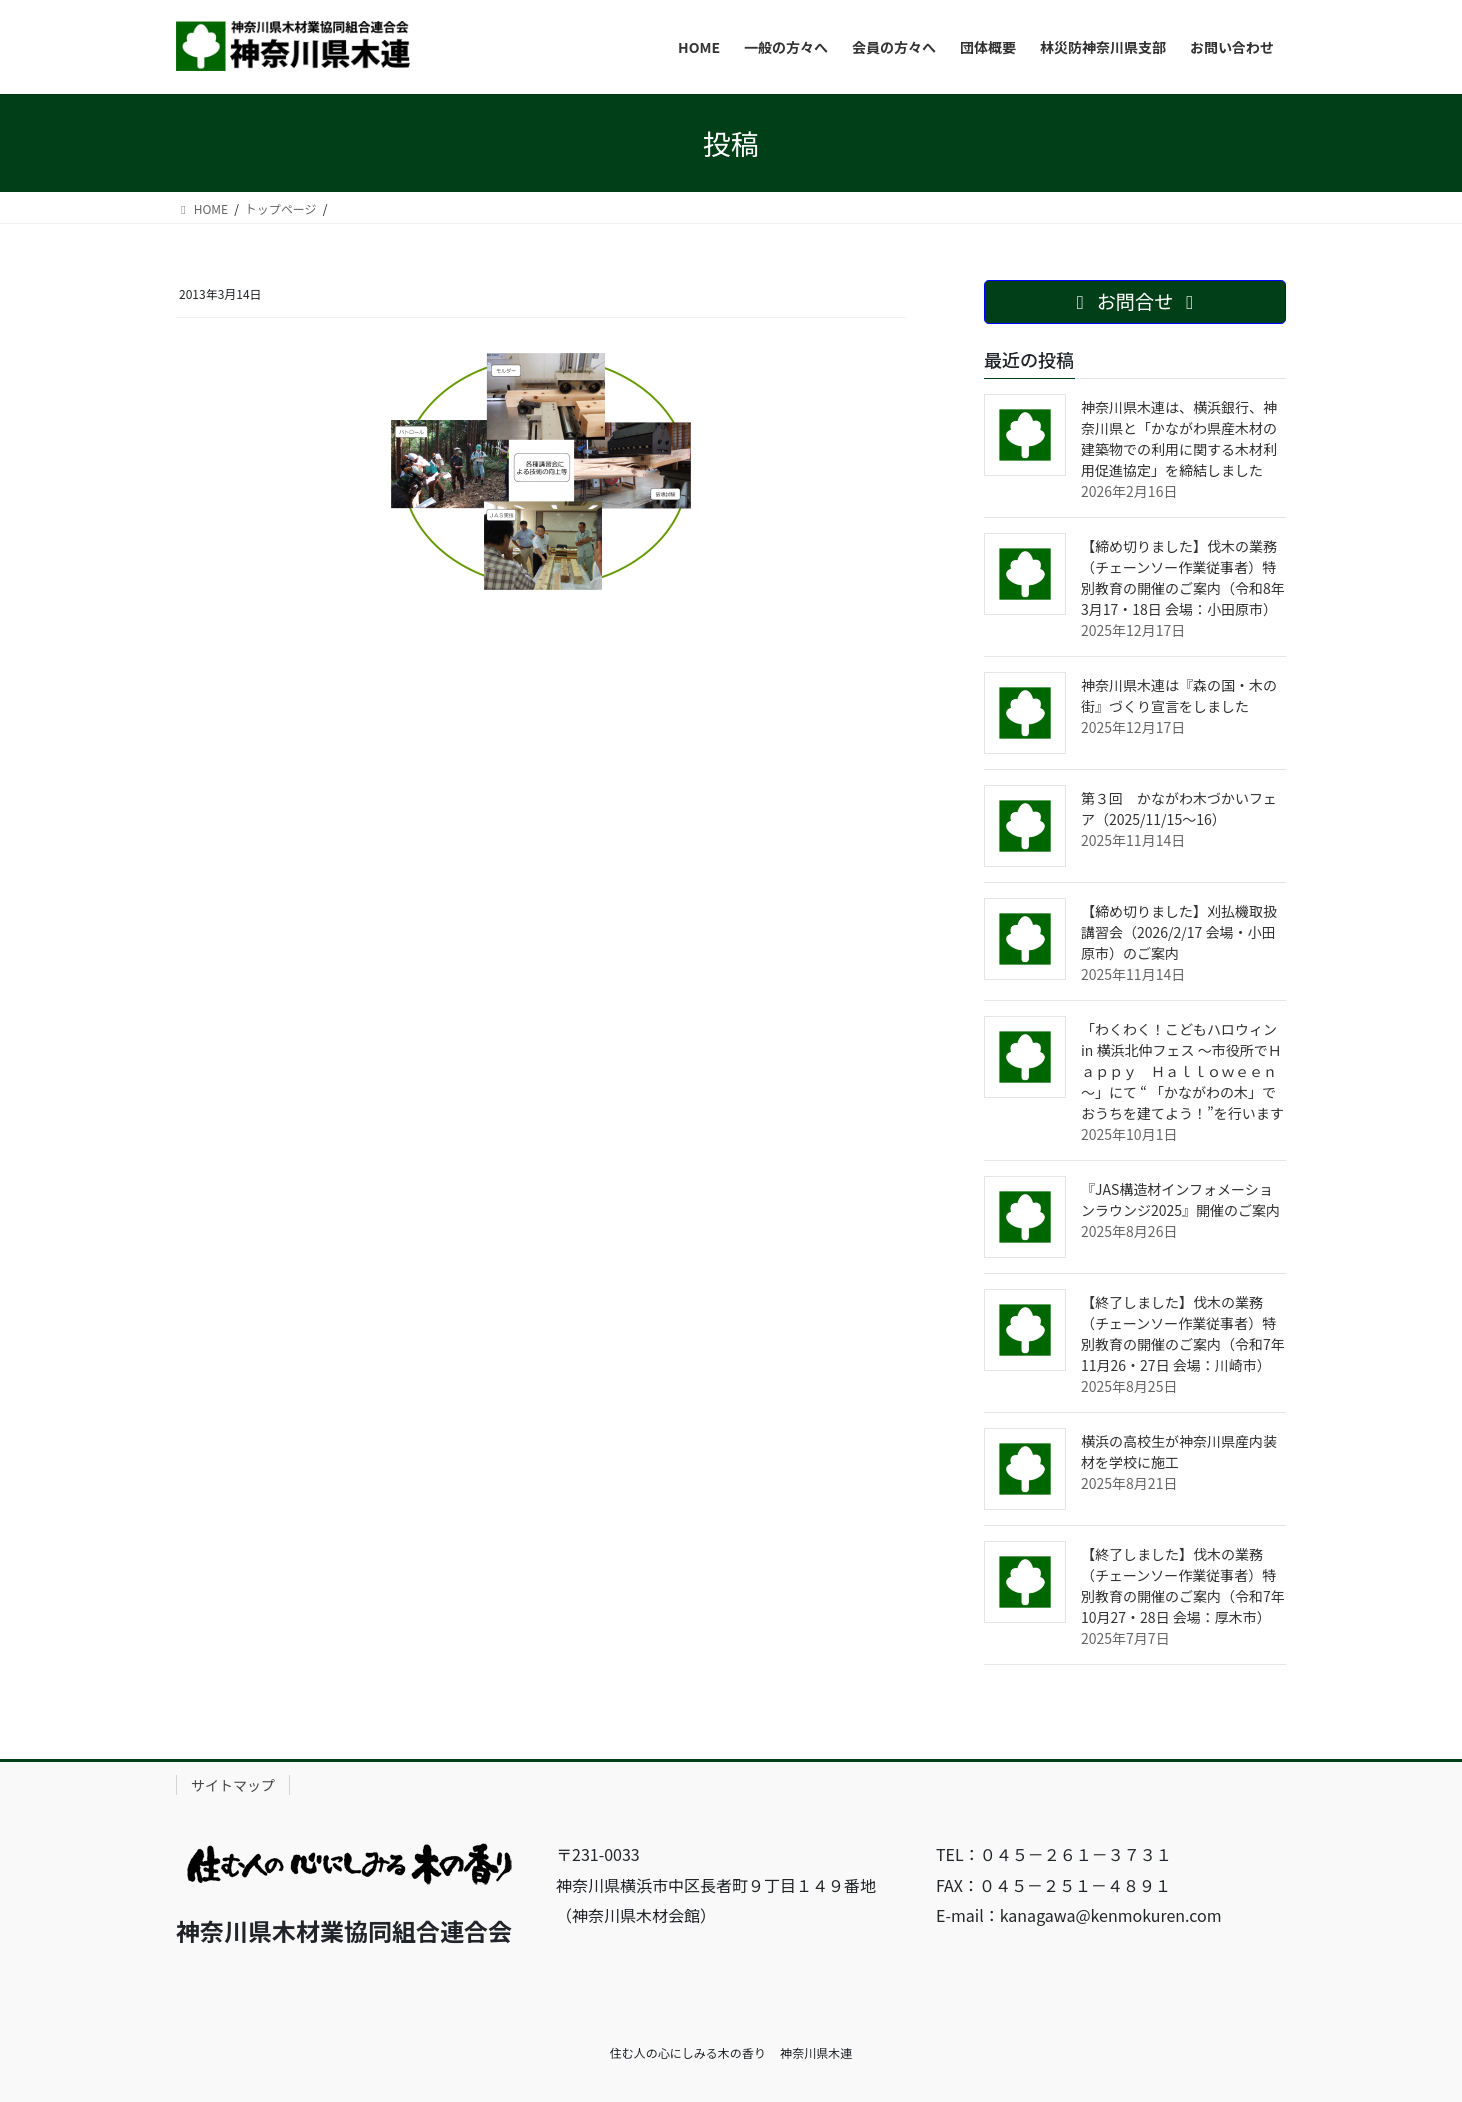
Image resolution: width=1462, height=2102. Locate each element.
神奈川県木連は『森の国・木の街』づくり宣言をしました (1179, 695)
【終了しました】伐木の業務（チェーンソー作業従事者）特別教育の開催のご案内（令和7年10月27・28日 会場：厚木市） (1183, 1585)
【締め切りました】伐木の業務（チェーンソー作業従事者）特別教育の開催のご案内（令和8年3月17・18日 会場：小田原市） (1183, 577)
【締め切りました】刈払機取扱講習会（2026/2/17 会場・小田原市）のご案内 (1179, 932)
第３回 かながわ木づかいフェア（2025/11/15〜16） (1179, 808)
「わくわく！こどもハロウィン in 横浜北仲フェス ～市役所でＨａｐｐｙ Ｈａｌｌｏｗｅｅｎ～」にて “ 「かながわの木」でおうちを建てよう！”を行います (1182, 1071)
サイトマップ (233, 1785)
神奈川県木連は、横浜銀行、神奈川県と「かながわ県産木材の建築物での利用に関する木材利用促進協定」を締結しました (1179, 438)
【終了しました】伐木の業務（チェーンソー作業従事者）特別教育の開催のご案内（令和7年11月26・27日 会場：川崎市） (1183, 1333)
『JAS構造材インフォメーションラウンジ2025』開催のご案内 (1180, 1199)
